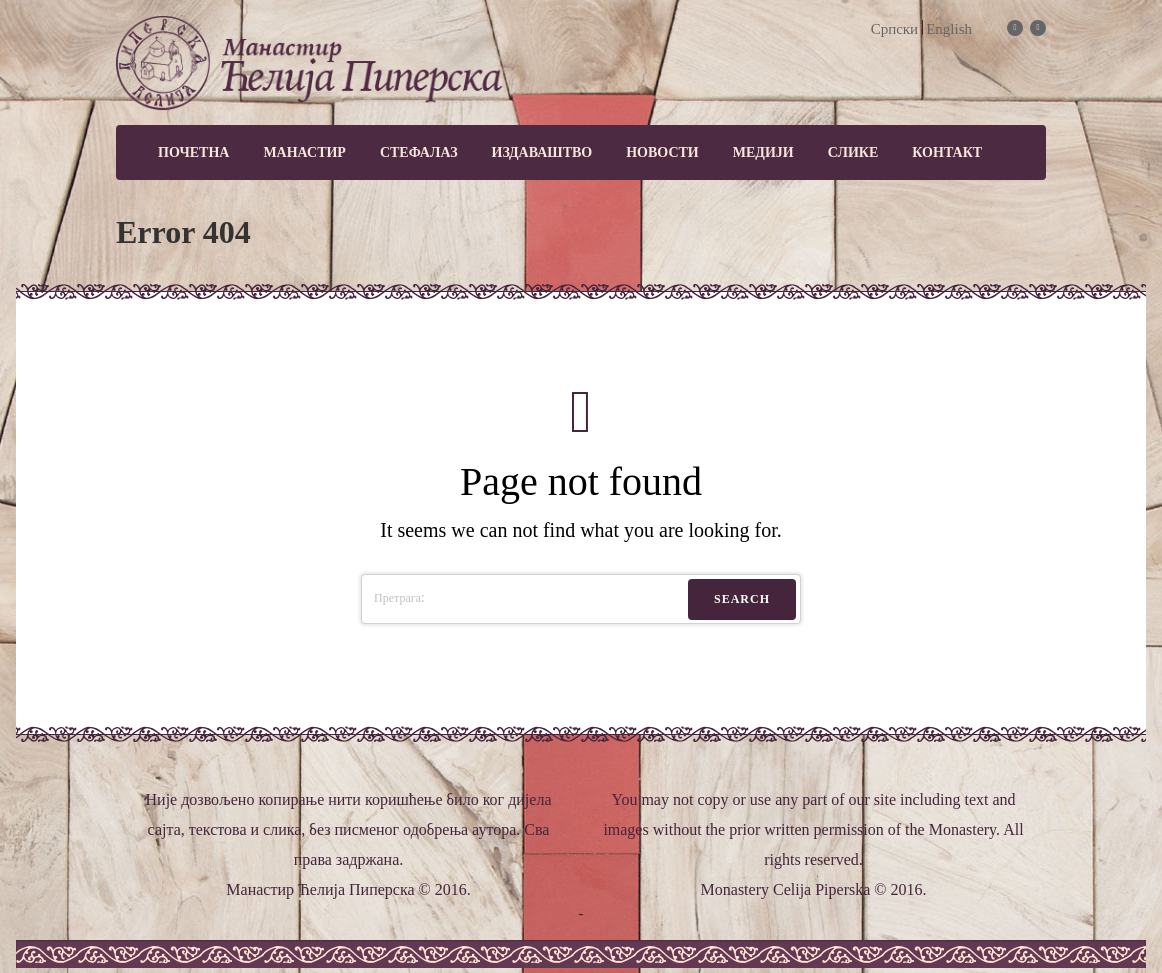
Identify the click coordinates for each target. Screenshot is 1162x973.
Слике (853, 152)
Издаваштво (542, 152)
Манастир (304, 152)
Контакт (947, 152)
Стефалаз (419, 152)
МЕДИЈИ (763, 152)
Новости (662, 152)
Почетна (193, 152)
